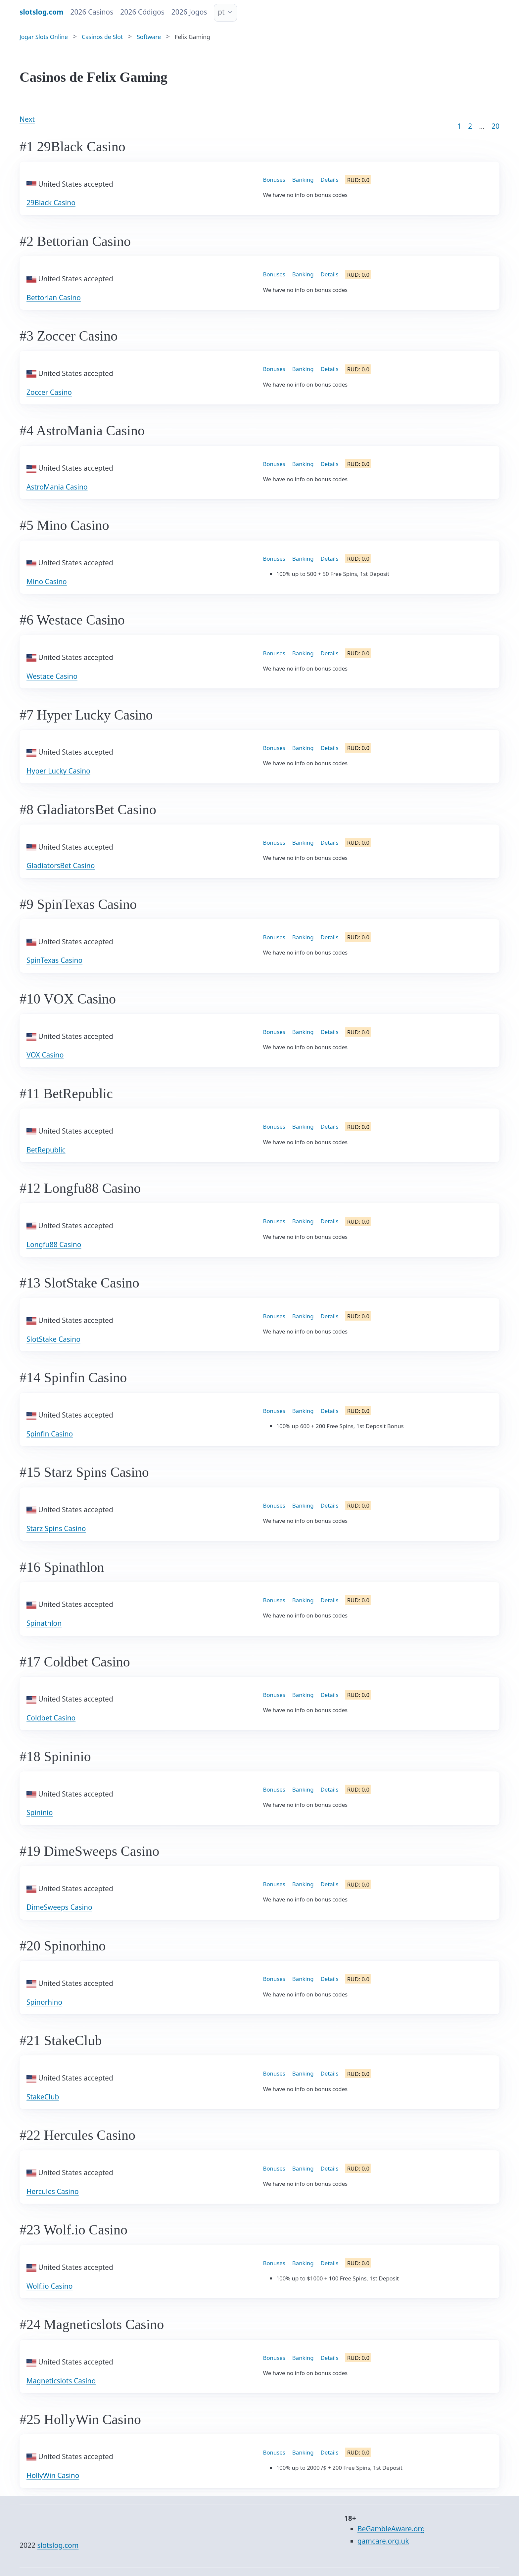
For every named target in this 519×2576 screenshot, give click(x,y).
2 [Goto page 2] (470, 126)
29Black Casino (50, 202)
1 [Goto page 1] (459, 126)
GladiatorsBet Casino (60, 865)
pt (221, 12)
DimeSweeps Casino (59, 1907)
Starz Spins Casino (56, 1528)
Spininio (39, 1812)
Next (27, 119)
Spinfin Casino (49, 1433)
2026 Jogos (189, 12)
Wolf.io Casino (49, 2286)
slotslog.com (58, 2545)
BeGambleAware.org (391, 2528)
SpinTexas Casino (54, 960)
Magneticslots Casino (61, 2380)
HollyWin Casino (52, 2475)
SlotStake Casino (53, 1339)
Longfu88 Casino (53, 1244)
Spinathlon (44, 1623)
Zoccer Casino (49, 392)
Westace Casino (51, 676)
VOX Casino (45, 1054)
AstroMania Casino (57, 487)
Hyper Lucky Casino (58, 770)
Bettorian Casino (53, 297)
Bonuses (274, 179)
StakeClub (42, 2096)
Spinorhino (44, 2002)
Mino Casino (46, 581)
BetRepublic (46, 1149)
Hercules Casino (52, 2191)
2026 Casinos (92, 12)
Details (330, 179)
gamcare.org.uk (383, 2541)
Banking (303, 179)
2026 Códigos (142, 12)
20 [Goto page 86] (495, 126)
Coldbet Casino (50, 1717)
